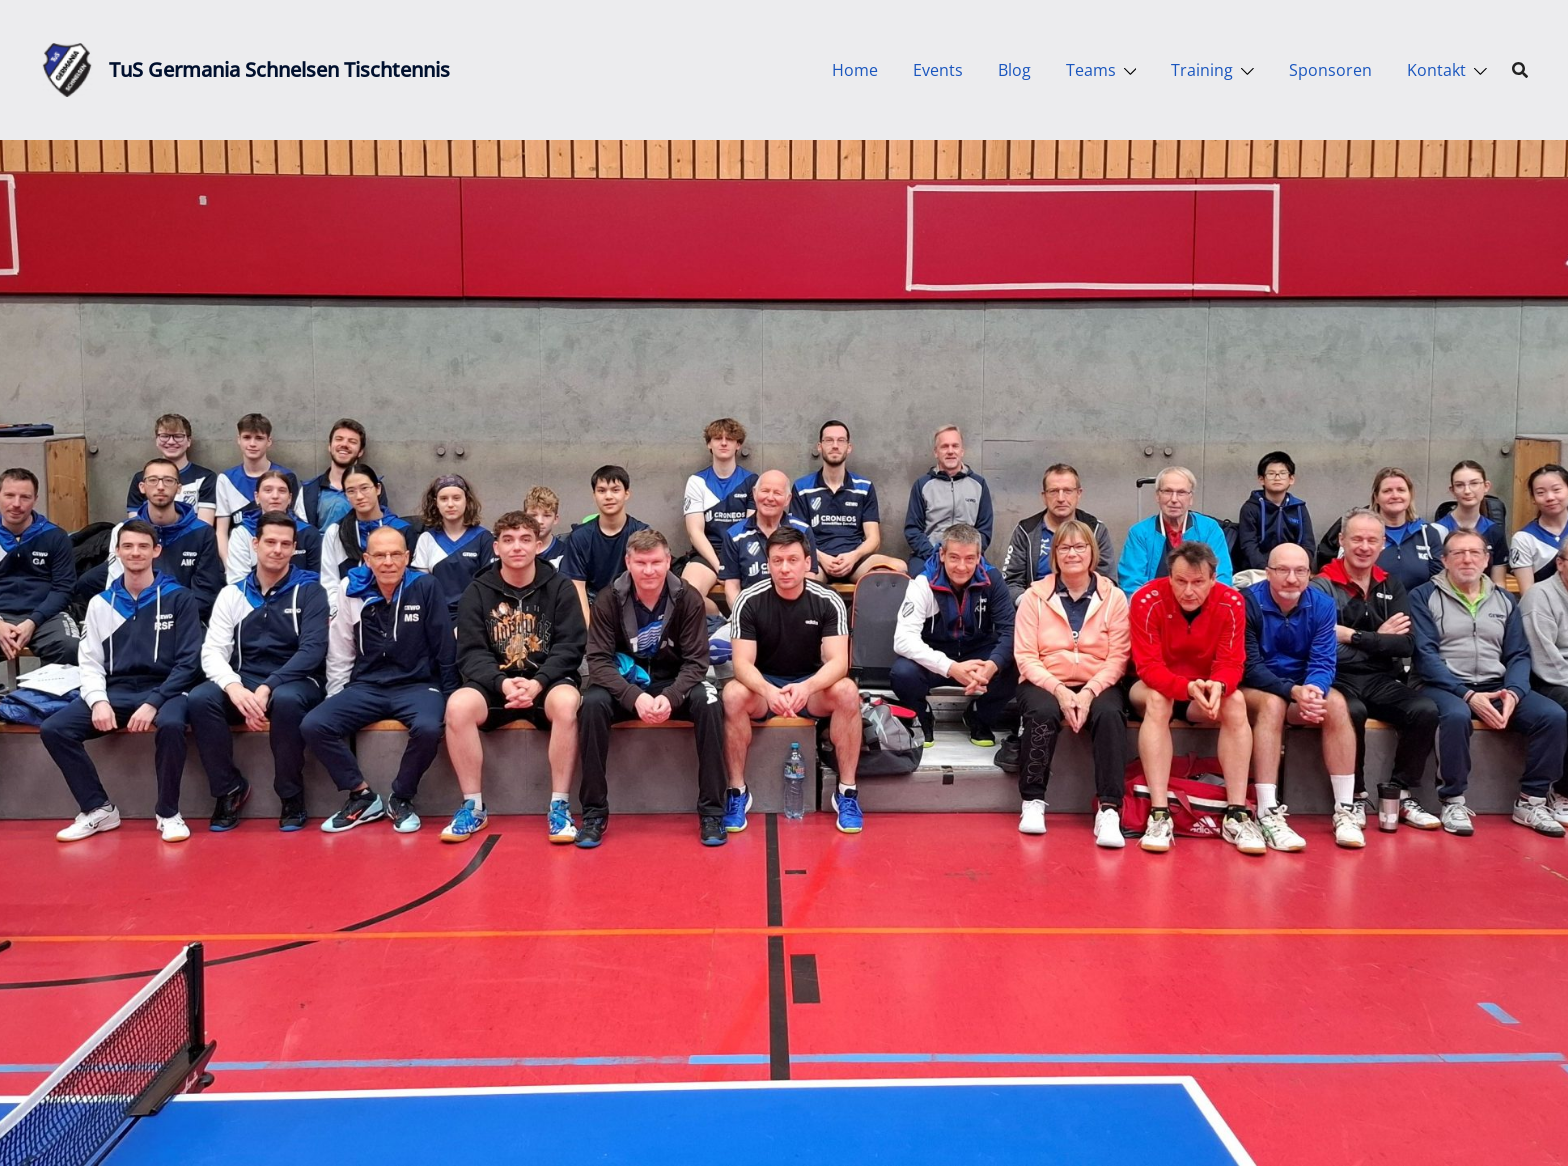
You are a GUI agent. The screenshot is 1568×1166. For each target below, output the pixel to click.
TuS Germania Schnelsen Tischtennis (279, 69)
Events (938, 70)
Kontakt (1436, 70)
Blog (1014, 70)
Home (855, 70)
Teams (1091, 70)
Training (1202, 70)
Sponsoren (1330, 70)
